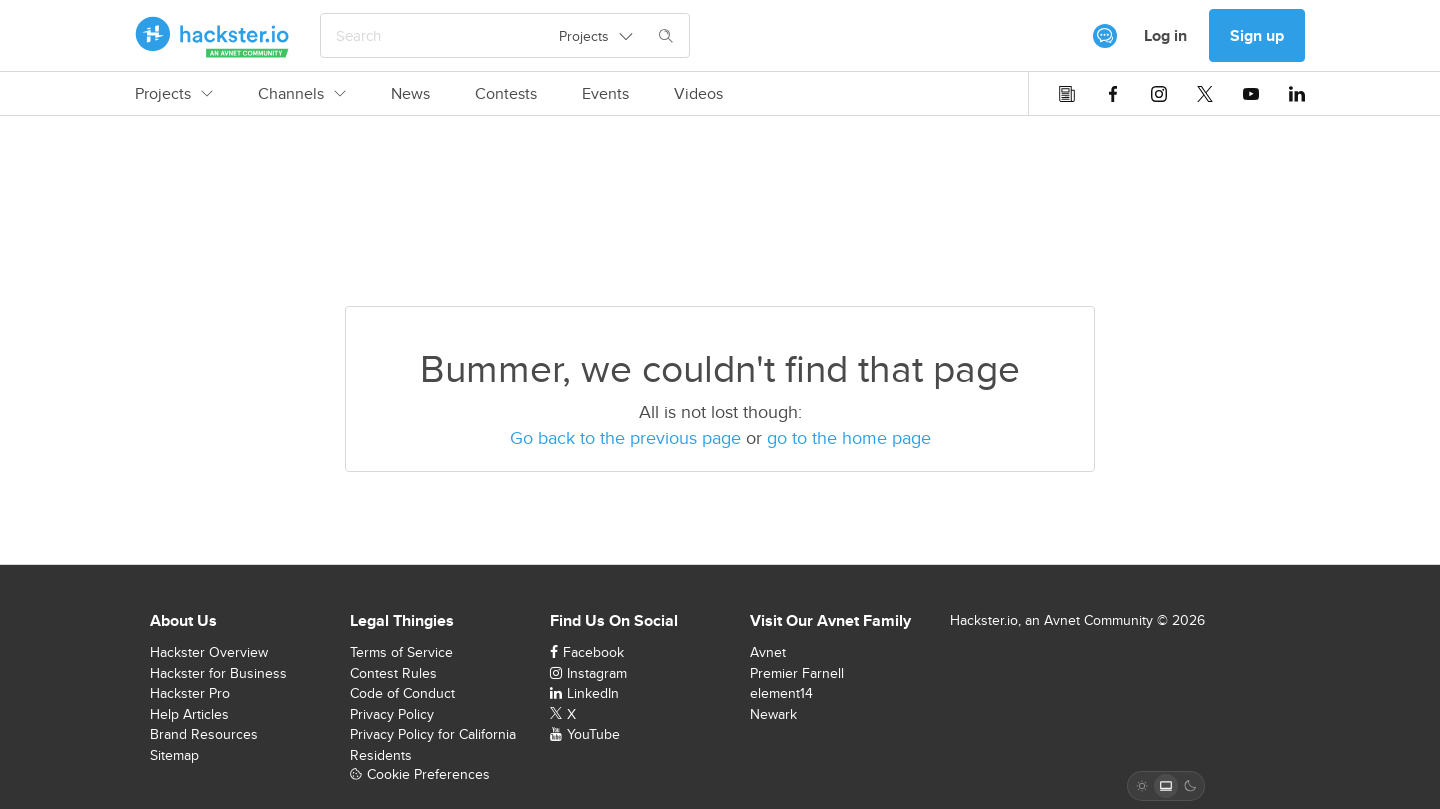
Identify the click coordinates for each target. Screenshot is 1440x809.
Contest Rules (393, 673)
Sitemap (174, 755)
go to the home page (849, 437)
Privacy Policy (392, 714)
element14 (781, 693)
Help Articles (189, 714)
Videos (698, 94)
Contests (506, 94)
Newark (773, 714)
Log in (1165, 35)
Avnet (768, 652)
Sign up (1257, 35)
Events (605, 94)
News (410, 94)
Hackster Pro (190, 693)
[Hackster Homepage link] (212, 36)
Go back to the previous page (625, 437)
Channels (302, 94)
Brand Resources (204, 734)
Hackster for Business (218, 673)
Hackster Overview (209, 652)
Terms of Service (401, 652)
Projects (174, 94)
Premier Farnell (797, 673)
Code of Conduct (402, 693)
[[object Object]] (1105, 36)
